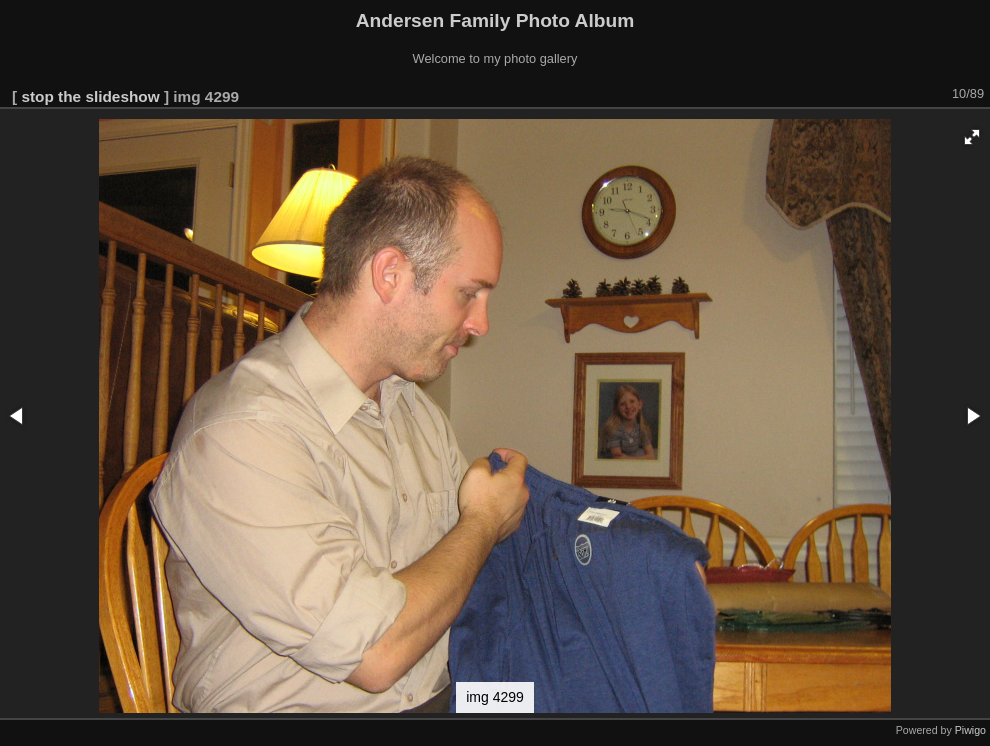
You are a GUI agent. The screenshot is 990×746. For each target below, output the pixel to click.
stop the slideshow (90, 96)
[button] (972, 137)
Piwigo (970, 730)
